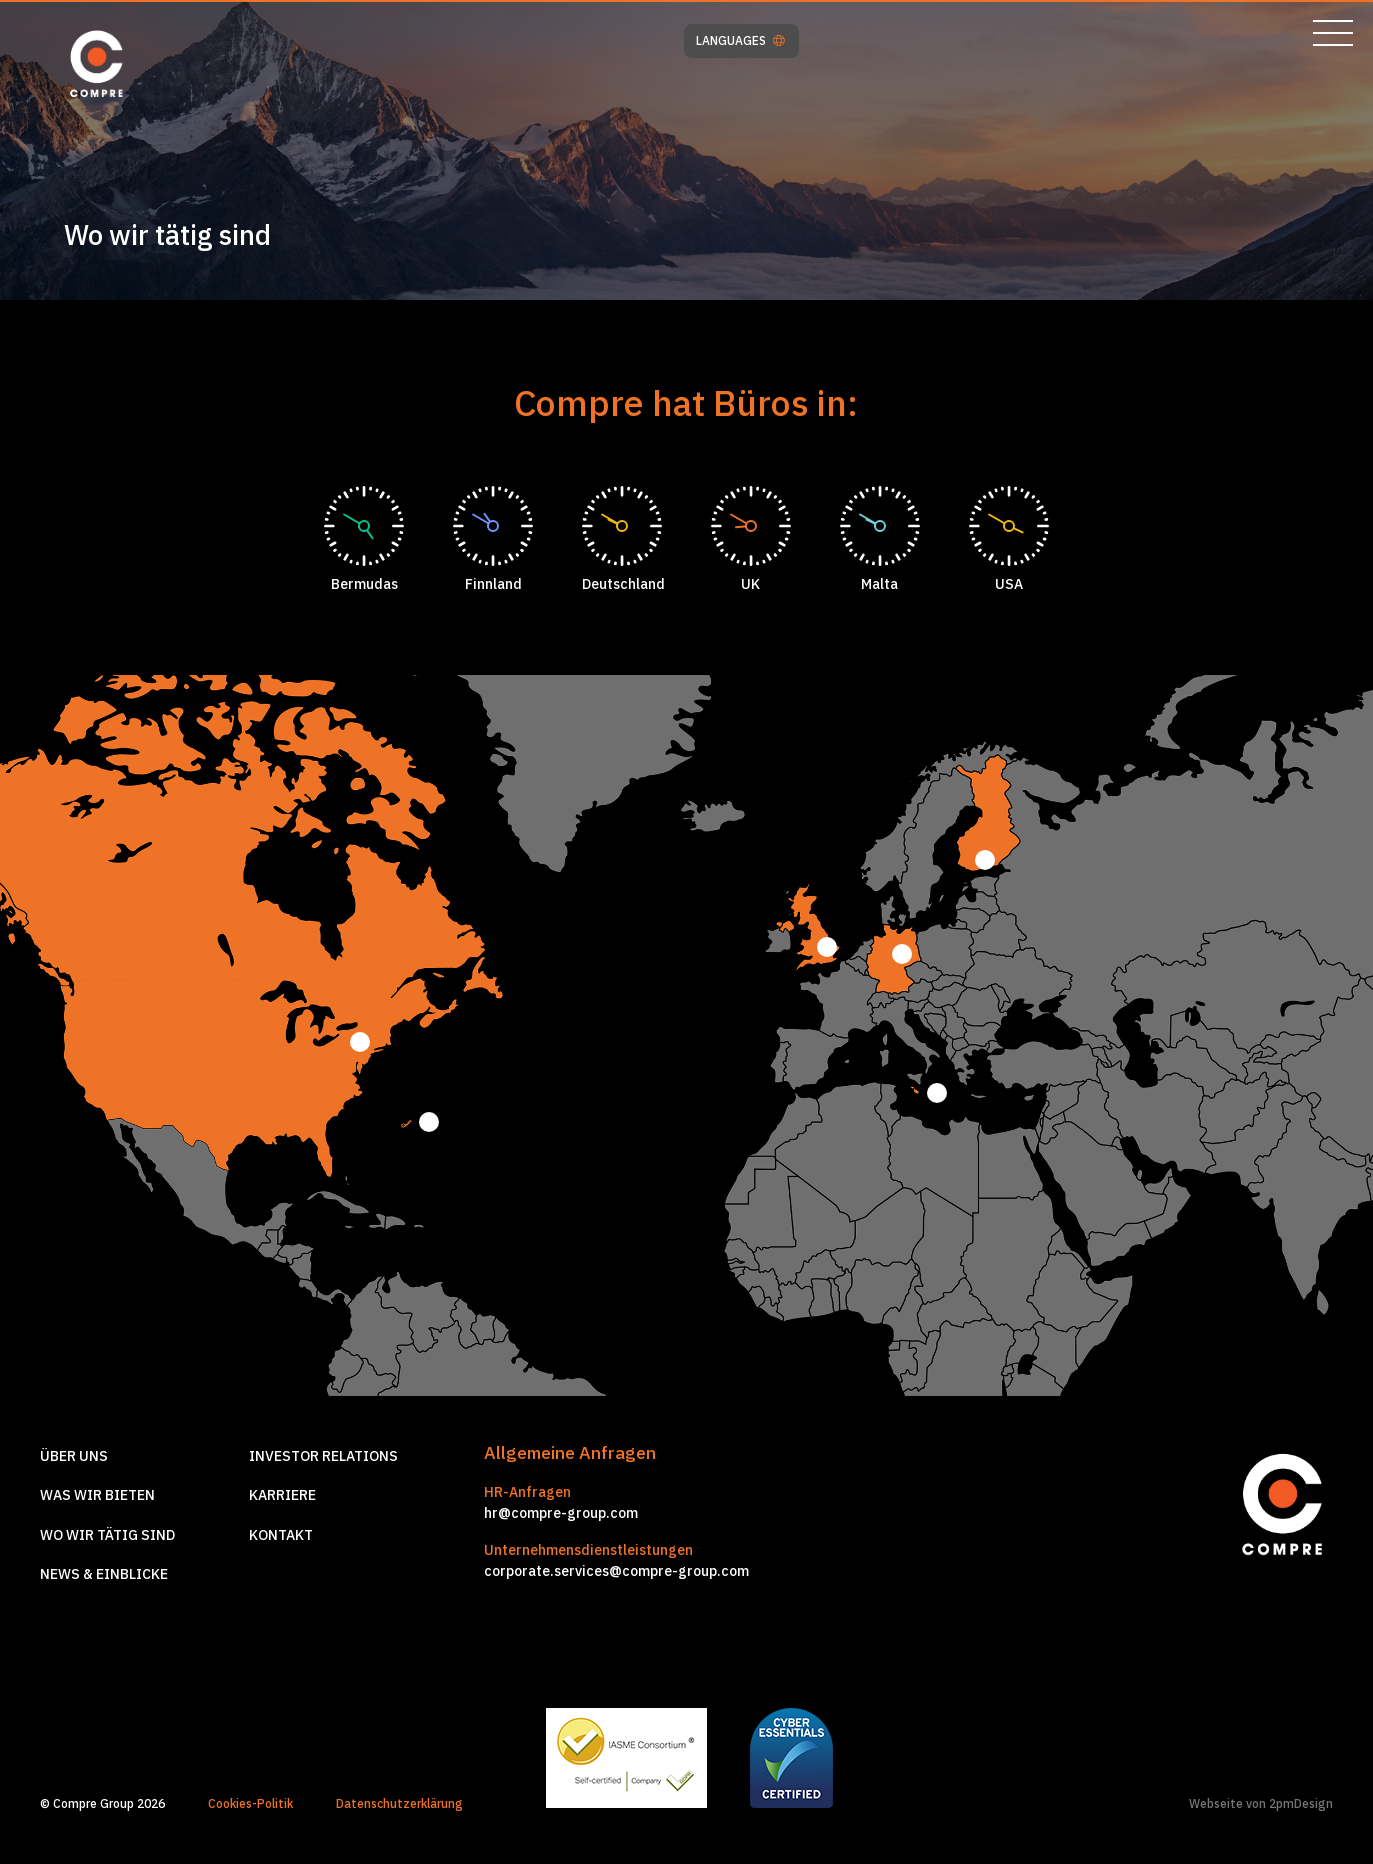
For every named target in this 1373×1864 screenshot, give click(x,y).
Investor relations (323, 1456)
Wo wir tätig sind (107, 1535)
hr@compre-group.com (561, 1513)
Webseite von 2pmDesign (1261, 1803)
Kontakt (281, 1535)
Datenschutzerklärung (399, 1803)
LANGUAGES (740, 41)
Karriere (282, 1495)
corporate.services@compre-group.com (616, 1571)
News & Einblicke (104, 1574)
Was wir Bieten (97, 1495)
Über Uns (74, 1456)
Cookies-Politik (250, 1803)
